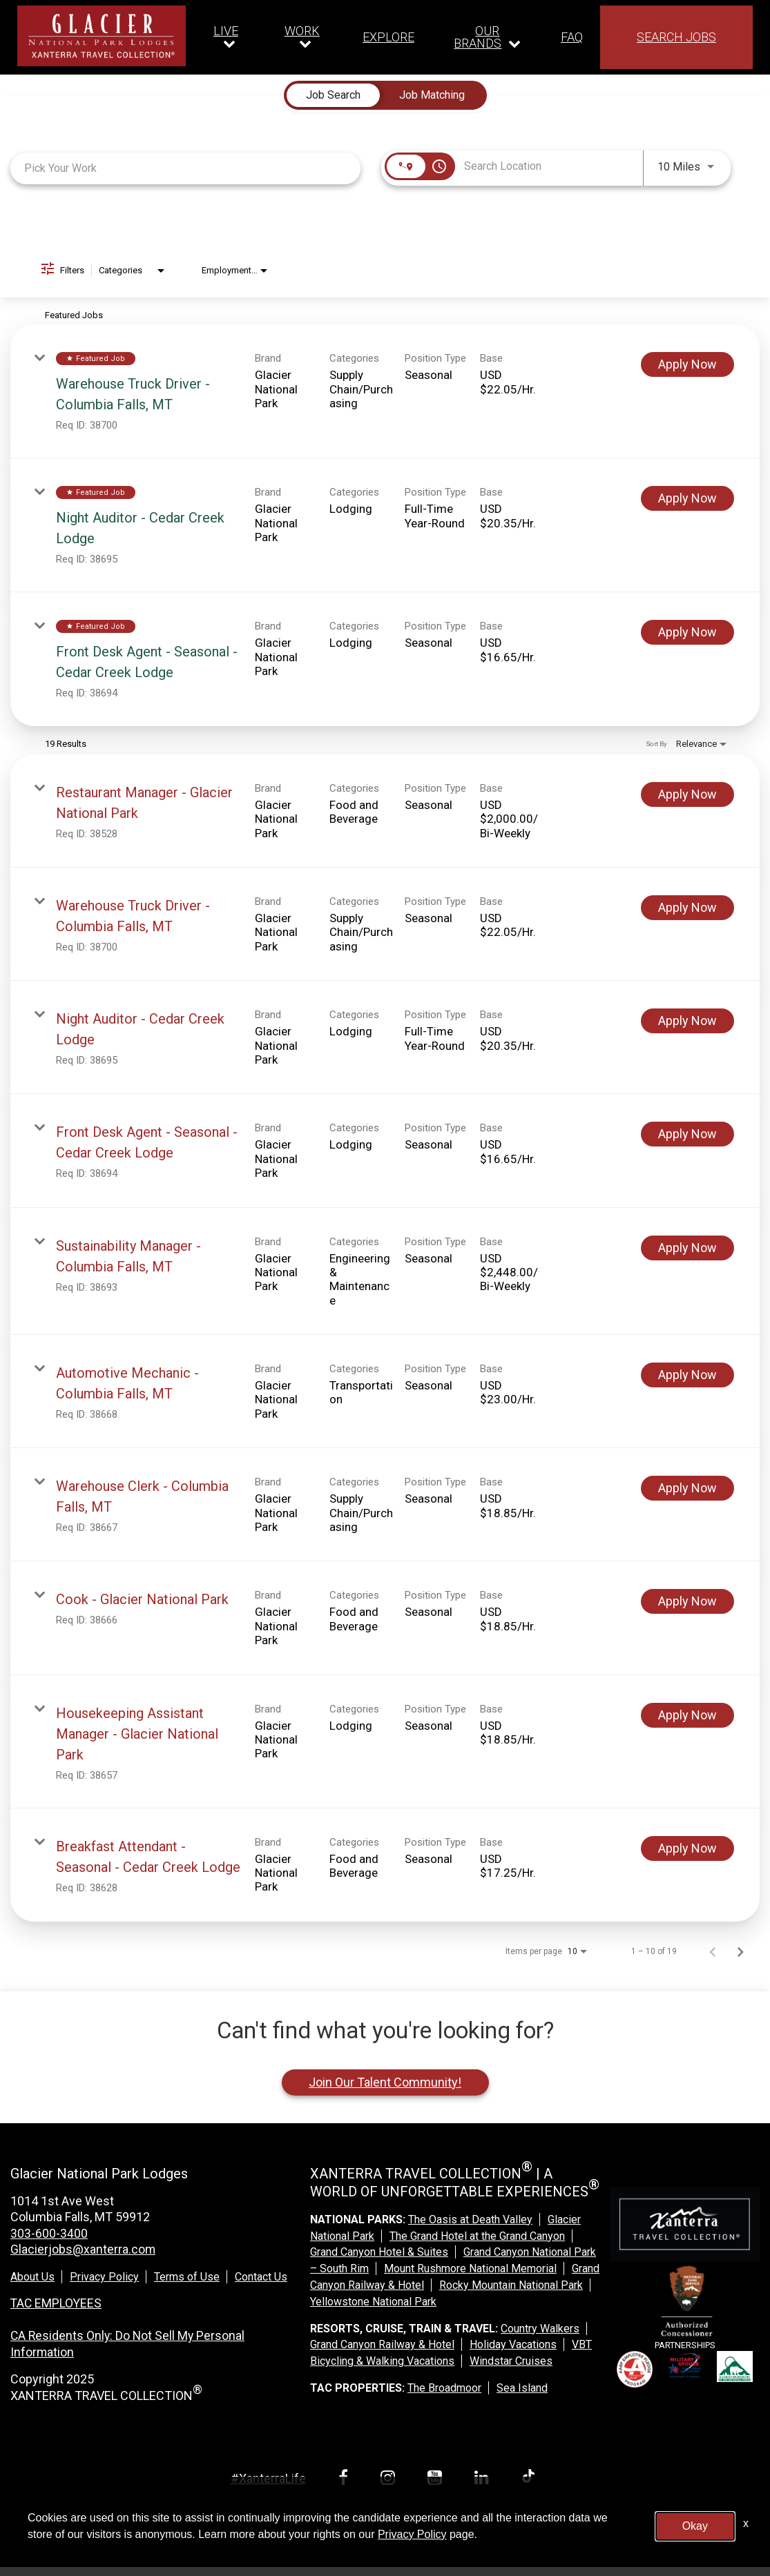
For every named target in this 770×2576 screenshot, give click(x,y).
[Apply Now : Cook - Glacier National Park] (687, 1601)
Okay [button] (695, 2526)
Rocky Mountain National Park (511, 2285)
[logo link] (101, 36)
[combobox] (185, 168)
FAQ (572, 37)
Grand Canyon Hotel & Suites (379, 2251)
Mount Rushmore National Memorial (470, 2268)
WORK (302, 30)
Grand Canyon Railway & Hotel (382, 2344)
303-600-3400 (49, 2233)
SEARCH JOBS (676, 37)
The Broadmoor (444, 2387)
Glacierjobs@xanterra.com (83, 2249)
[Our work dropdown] (305, 37)
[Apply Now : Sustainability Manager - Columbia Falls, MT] (687, 1248)
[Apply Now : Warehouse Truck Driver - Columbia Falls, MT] (687, 364)
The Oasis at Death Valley (470, 2219)
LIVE (225, 30)
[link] (385, 391)
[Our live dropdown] (229, 37)
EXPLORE (388, 37)
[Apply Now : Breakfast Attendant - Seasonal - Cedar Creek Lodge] (687, 1848)
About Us (32, 2276)
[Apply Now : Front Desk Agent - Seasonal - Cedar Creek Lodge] (687, 632)
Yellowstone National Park (373, 2301)
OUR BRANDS (477, 36)
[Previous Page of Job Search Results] (712, 1951)
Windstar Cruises (511, 2361)
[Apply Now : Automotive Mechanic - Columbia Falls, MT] (687, 1375)
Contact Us (261, 2276)
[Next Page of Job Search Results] (740, 1951)
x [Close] (746, 2523)
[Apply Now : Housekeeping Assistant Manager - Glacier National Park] (687, 1715)
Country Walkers (540, 2328)
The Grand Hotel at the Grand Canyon (477, 2236)
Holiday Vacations (513, 2344)
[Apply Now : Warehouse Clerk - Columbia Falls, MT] (687, 1488)
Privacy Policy (104, 2276)
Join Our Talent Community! (385, 2082)
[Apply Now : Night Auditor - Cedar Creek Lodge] (687, 498)
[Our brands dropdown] (487, 37)
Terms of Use (187, 2276)
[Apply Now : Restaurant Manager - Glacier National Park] (687, 794)
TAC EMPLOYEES (57, 2302)
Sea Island (522, 2387)
